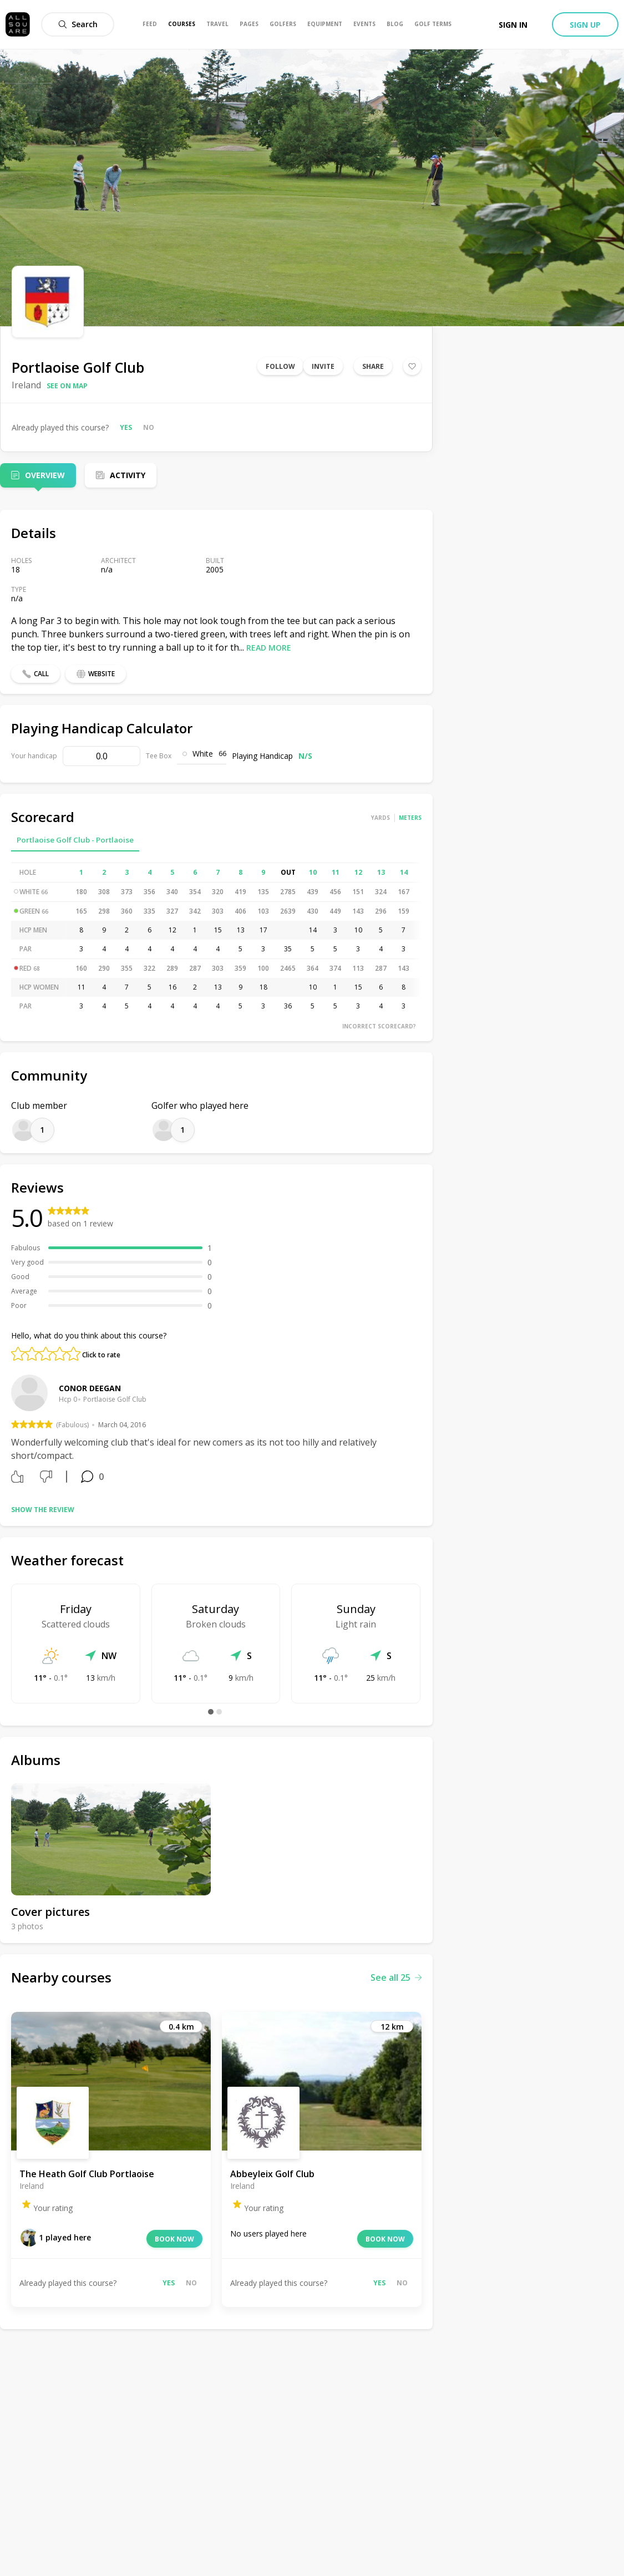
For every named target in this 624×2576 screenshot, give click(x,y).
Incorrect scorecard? (379, 1026)
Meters (410, 818)
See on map (67, 386)
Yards (380, 818)
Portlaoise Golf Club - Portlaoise (75, 840)
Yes (126, 427)
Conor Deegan (90, 1388)
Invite (323, 366)
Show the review (42, 1509)
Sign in (513, 24)
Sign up (585, 24)
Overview (45, 475)
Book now (174, 2239)
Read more (268, 647)
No (148, 427)
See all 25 (396, 1977)
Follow (280, 366)
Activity (127, 475)
